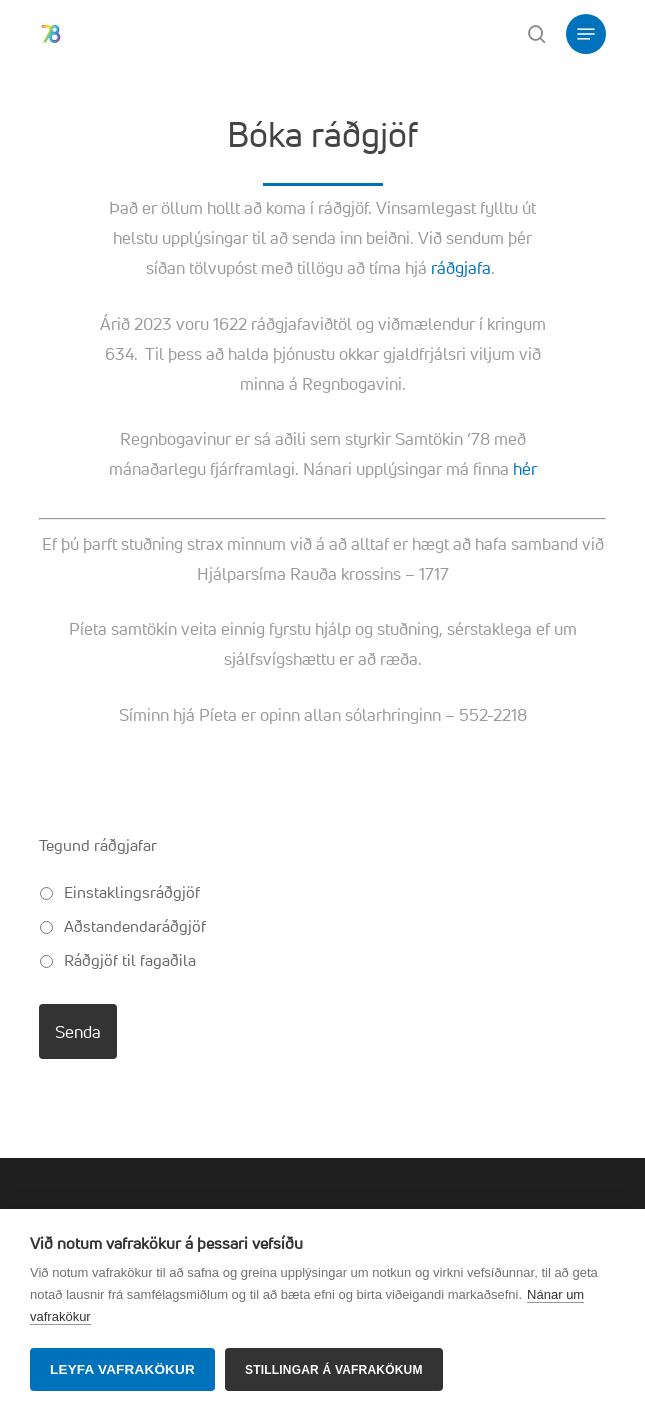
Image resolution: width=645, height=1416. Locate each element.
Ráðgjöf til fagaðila (130, 960)
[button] (586, 34)
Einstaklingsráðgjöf (132, 892)
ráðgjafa (461, 267)
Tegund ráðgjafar (98, 845)
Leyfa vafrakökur (122, 1369)
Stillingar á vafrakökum (334, 1370)
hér (525, 468)
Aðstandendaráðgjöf (135, 926)
